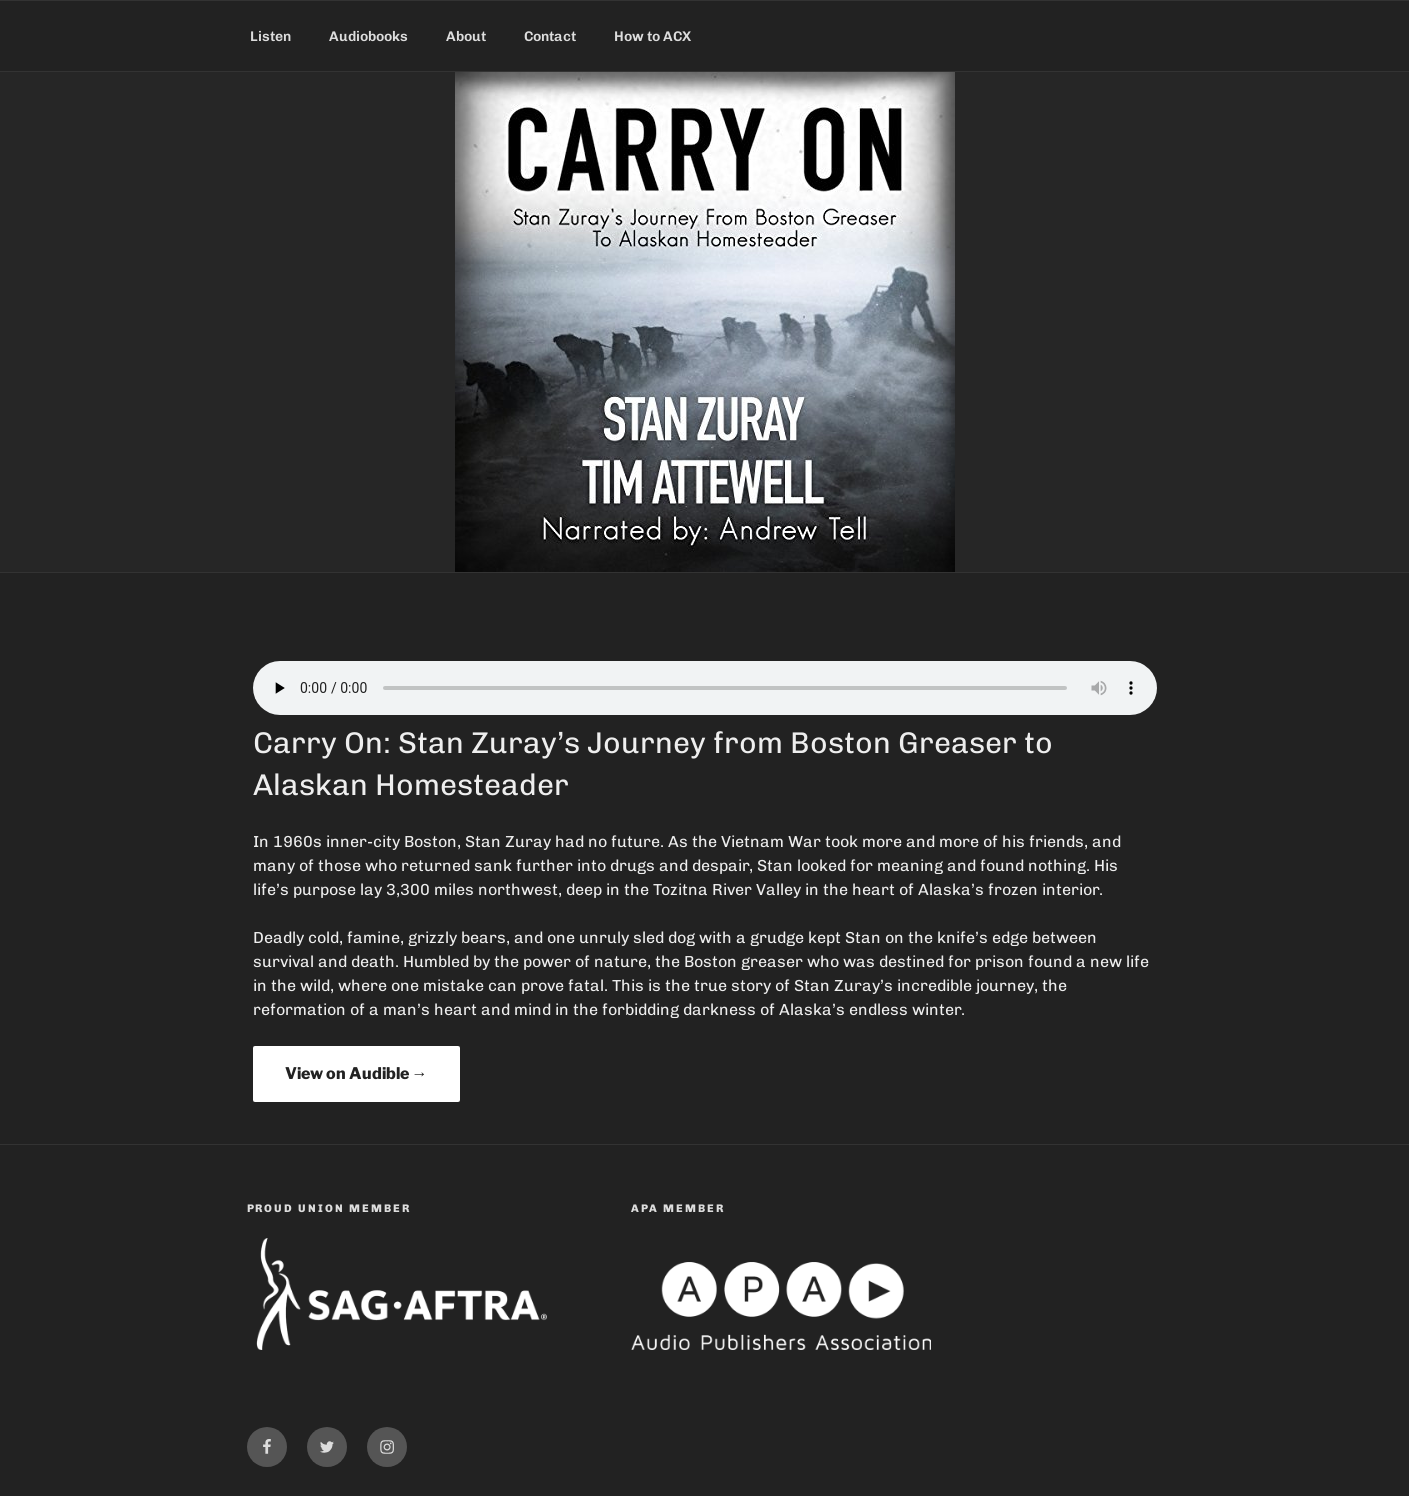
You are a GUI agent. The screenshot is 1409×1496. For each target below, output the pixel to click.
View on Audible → (356, 1073)
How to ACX (652, 36)
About (466, 36)
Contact (550, 36)
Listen (270, 36)
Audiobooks (368, 36)
